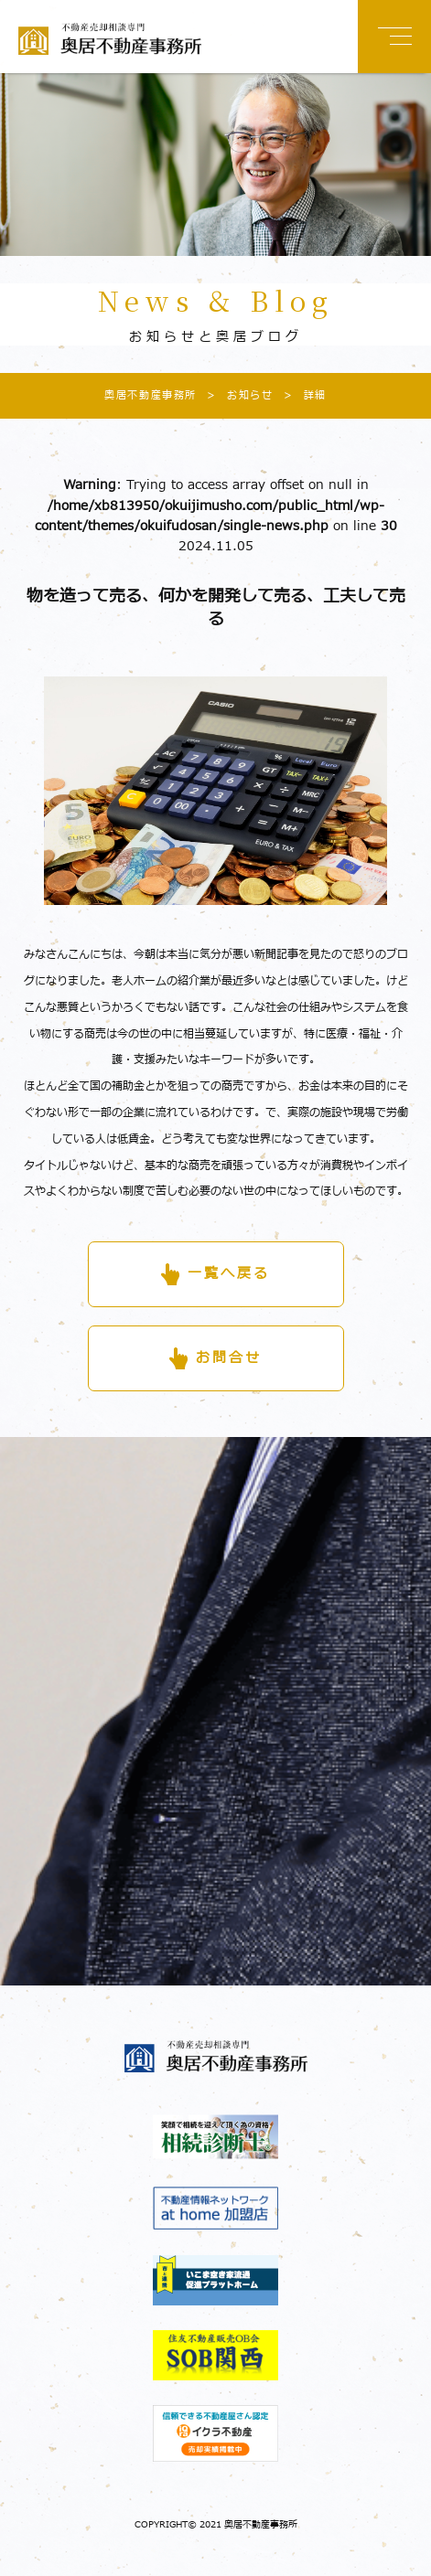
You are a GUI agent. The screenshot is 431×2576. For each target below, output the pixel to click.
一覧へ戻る (229, 1273)
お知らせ (235, 395)
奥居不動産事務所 (150, 395)
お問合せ (229, 1357)
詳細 (300, 395)
